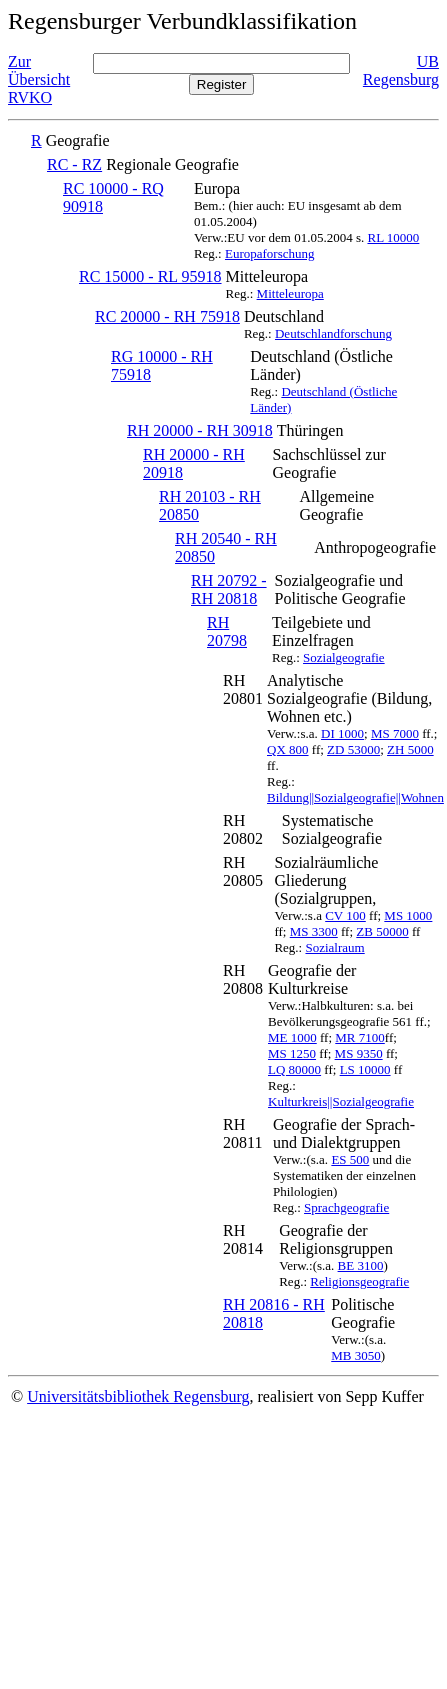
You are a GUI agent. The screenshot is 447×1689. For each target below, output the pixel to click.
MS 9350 (359, 1053)
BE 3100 (361, 1265)
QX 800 (288, 749)
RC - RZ (74, 164)
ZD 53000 (353, 749)
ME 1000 (292, 1037)
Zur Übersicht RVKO (39, 79)
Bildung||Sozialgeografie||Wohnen (355, 797)
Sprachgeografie (346, 1207)
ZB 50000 (382, 931)
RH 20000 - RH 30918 (200, 430)
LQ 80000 (294, 1069)
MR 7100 (359, 1037)
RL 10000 (393, 237)
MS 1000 (408, 915)
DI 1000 (342, 733)
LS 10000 (365, 1069)
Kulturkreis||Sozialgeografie (341, 1101)
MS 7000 (395, 733)
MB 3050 (355, 1355)
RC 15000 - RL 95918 (150, 276)
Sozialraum (334, 947)
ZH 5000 (410, 749)
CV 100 (345, 915)
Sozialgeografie (344, 657)
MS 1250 (292, 1053)
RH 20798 (227, 631)
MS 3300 (314, 931)
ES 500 (350, 1159)
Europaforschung (270, 253)
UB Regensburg (401, 70)
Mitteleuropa (290, 293)
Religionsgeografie (359, 1281)
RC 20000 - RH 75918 (167, 316)
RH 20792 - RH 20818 (229, 589)
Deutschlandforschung (333, 333)
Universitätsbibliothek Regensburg (138, 1396)
